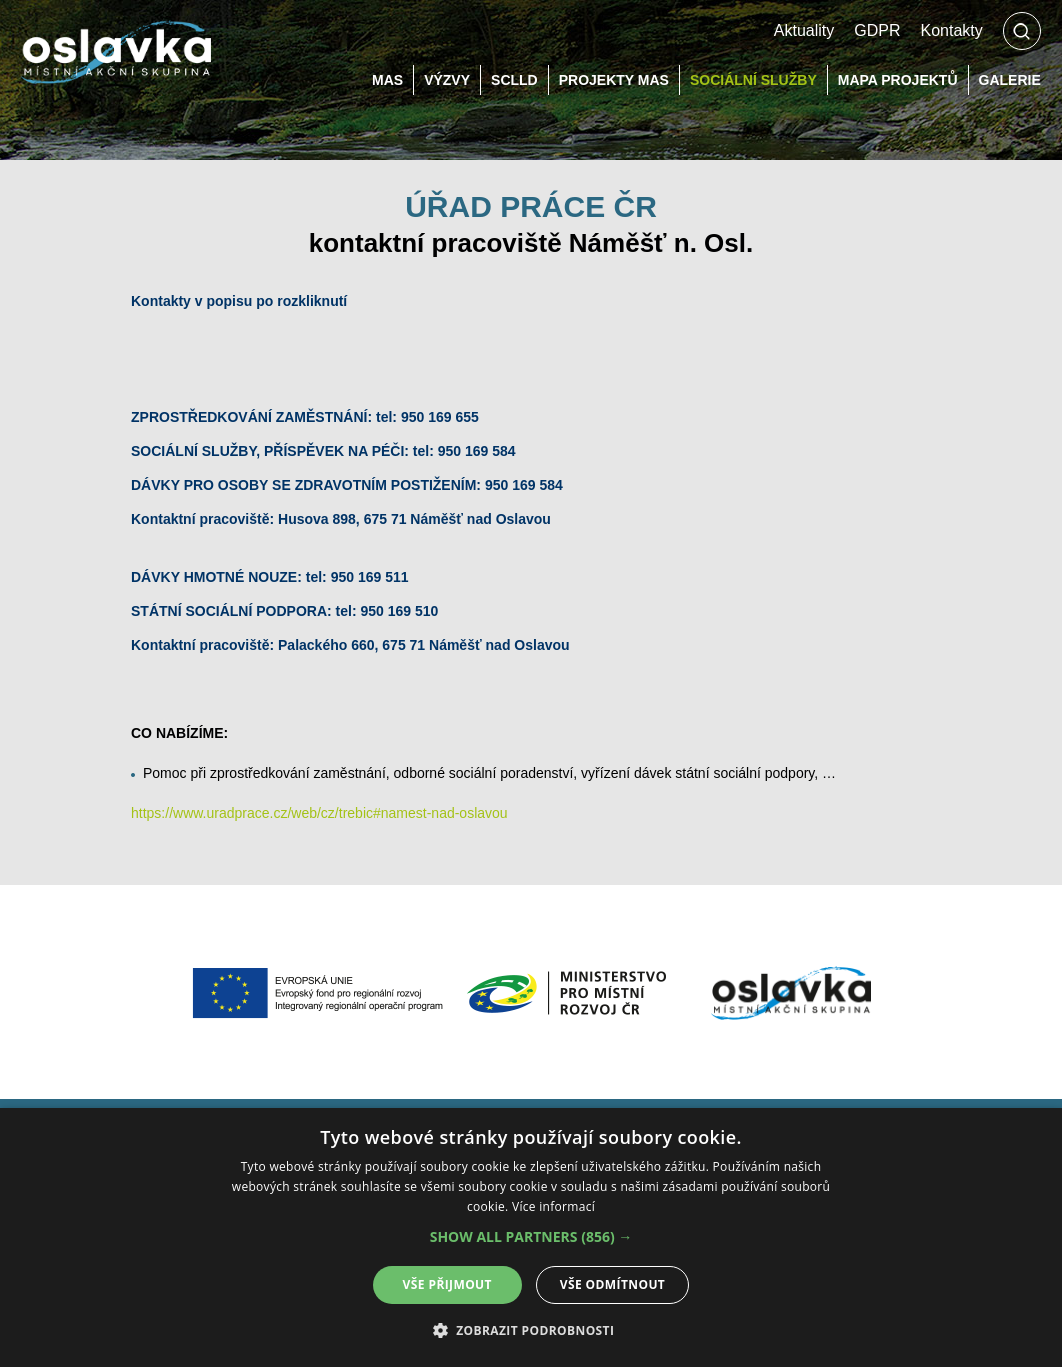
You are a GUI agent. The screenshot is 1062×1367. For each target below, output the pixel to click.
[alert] (531, 1237)
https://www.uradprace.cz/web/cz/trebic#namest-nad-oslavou (319, 813)
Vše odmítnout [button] (612, 1284)
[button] (531, 1237)
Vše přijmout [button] (447, 1284)
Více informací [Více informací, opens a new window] (553, 1206)
